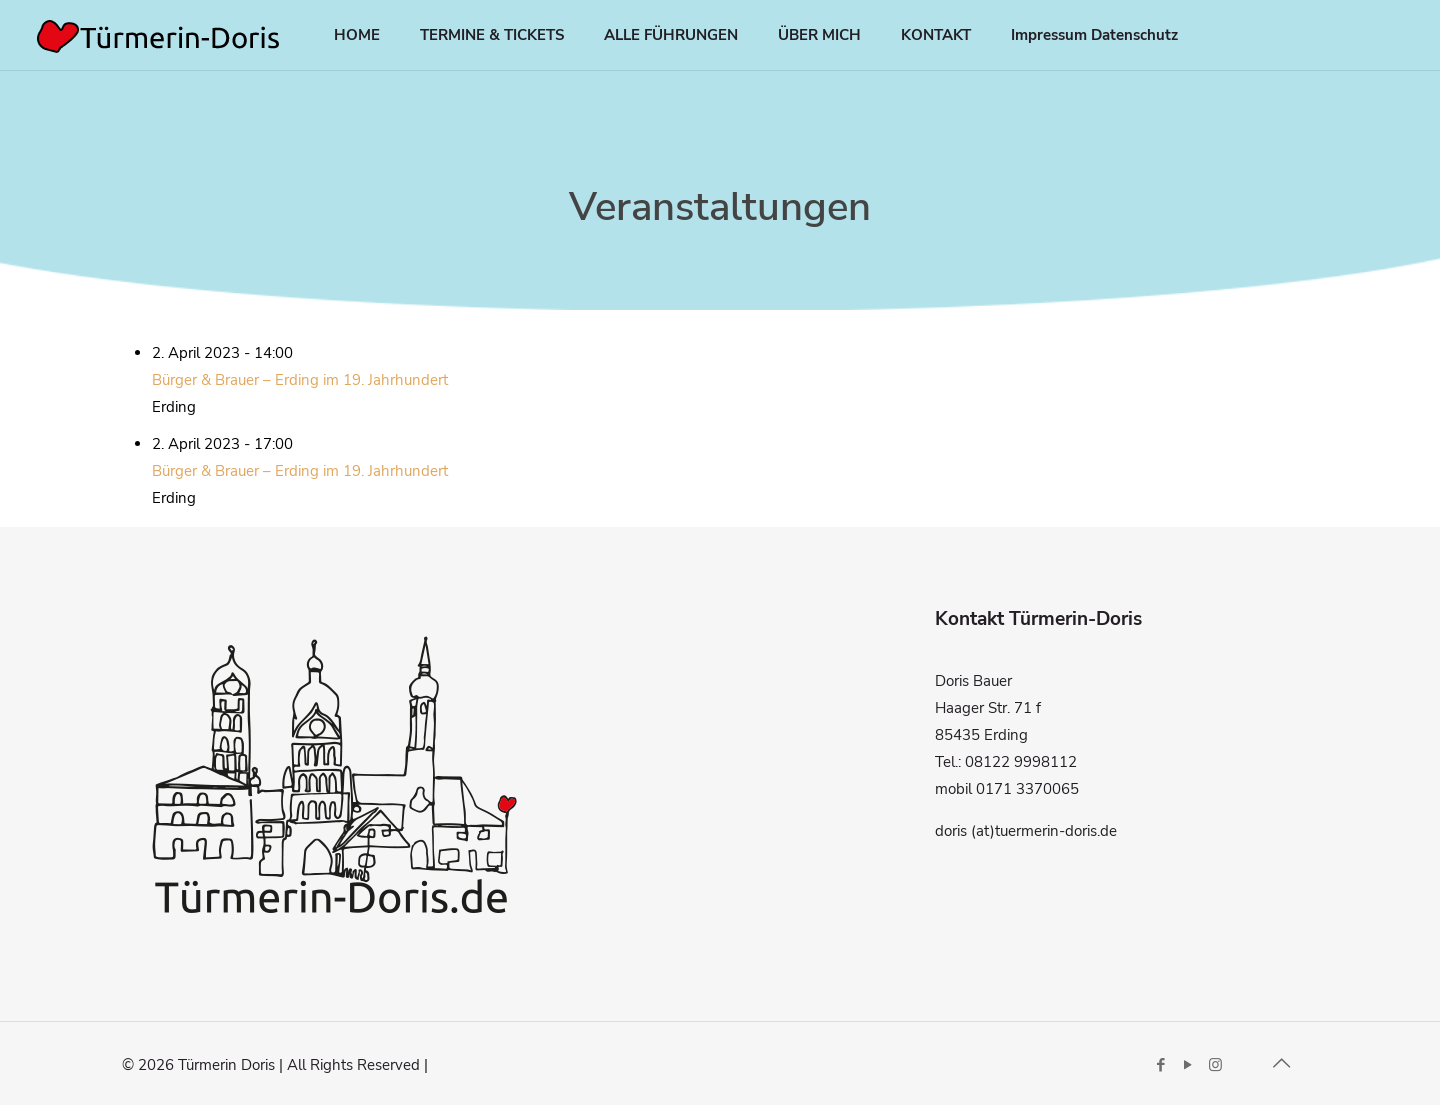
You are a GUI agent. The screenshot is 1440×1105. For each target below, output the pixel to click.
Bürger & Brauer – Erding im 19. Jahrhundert (300, 380)
